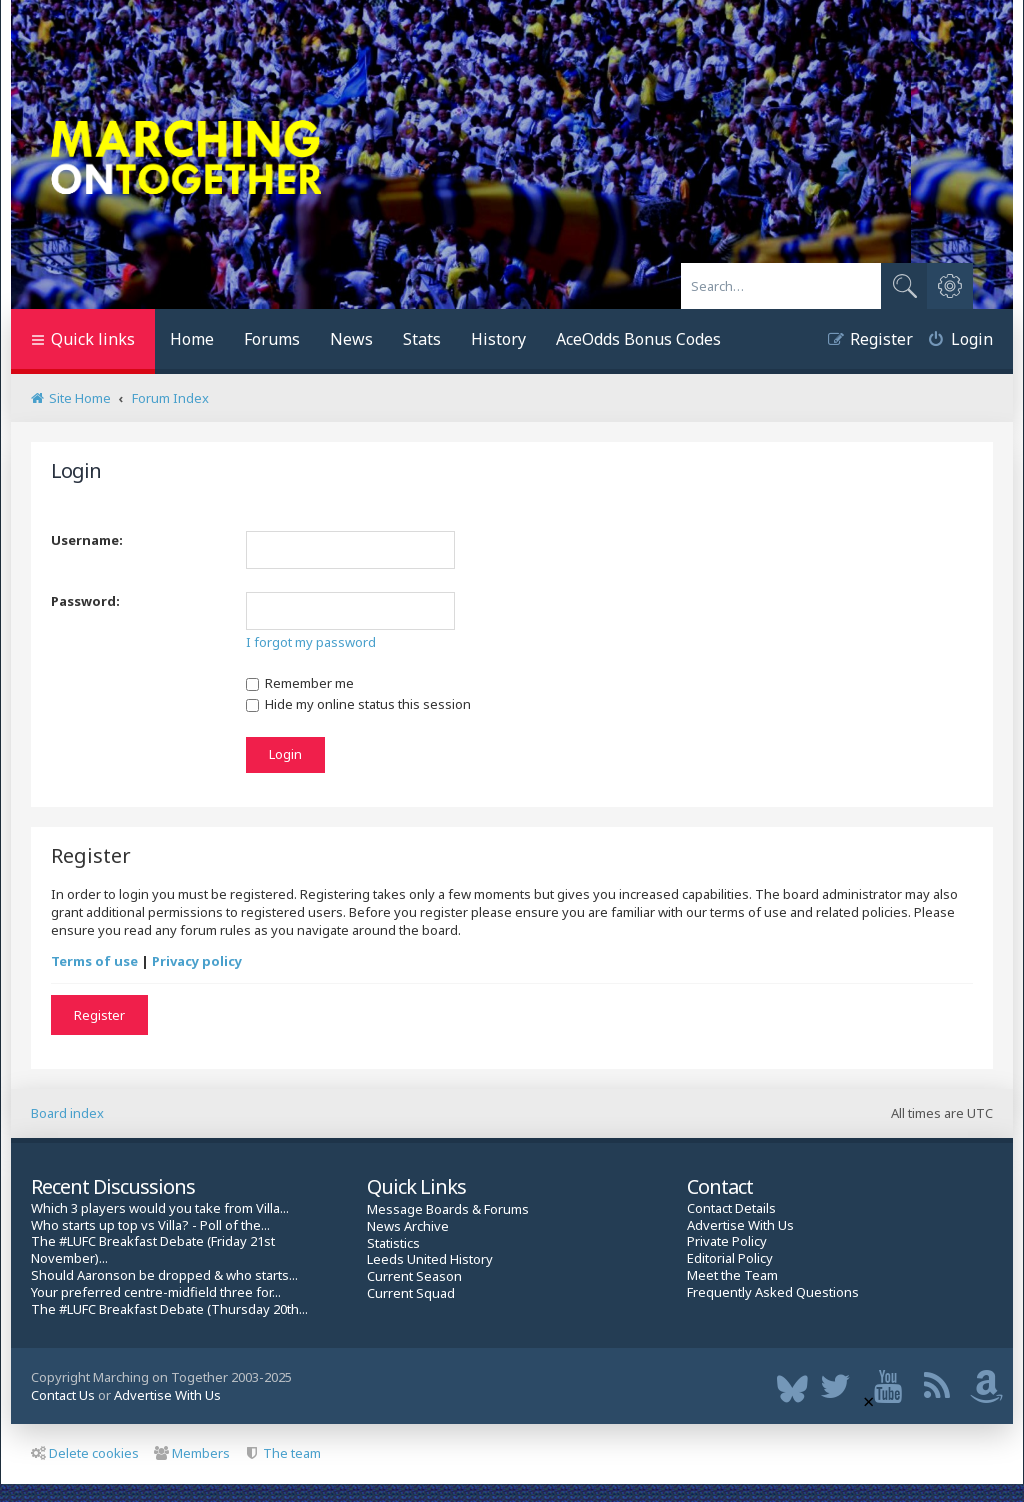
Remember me (300, 683)
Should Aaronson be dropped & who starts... (164, 1275)
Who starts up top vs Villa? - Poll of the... (150, 1225)
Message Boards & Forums (448, 1209)
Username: (87, 540)
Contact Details (731, 1208)
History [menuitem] (498, 339)
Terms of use (94, 961)
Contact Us (63, 1395)
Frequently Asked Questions (773, 1292)
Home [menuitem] (192, 339)
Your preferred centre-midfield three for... (156, 1292)
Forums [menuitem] (272, 339)
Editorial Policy (730, 1258)
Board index (67, 1113)
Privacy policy (197, 961)
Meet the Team (732, 1275)
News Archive (408, 1226)
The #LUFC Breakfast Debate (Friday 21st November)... (153, 1250)
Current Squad (411, 1293)
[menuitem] (953, 341)
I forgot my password (311, 642)
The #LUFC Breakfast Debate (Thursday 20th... (169, 1309)
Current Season (414, 1276)
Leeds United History (430, 1259)
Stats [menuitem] (422, 339)
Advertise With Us (740, 1225)
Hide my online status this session (358, 704)
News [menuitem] (351, 339)
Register (99, 1015)
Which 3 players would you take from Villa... (160, 1208)
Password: (85, 601)
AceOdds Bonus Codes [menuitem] (638, 339)
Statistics (393, 1243)
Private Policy (727, 1241)
